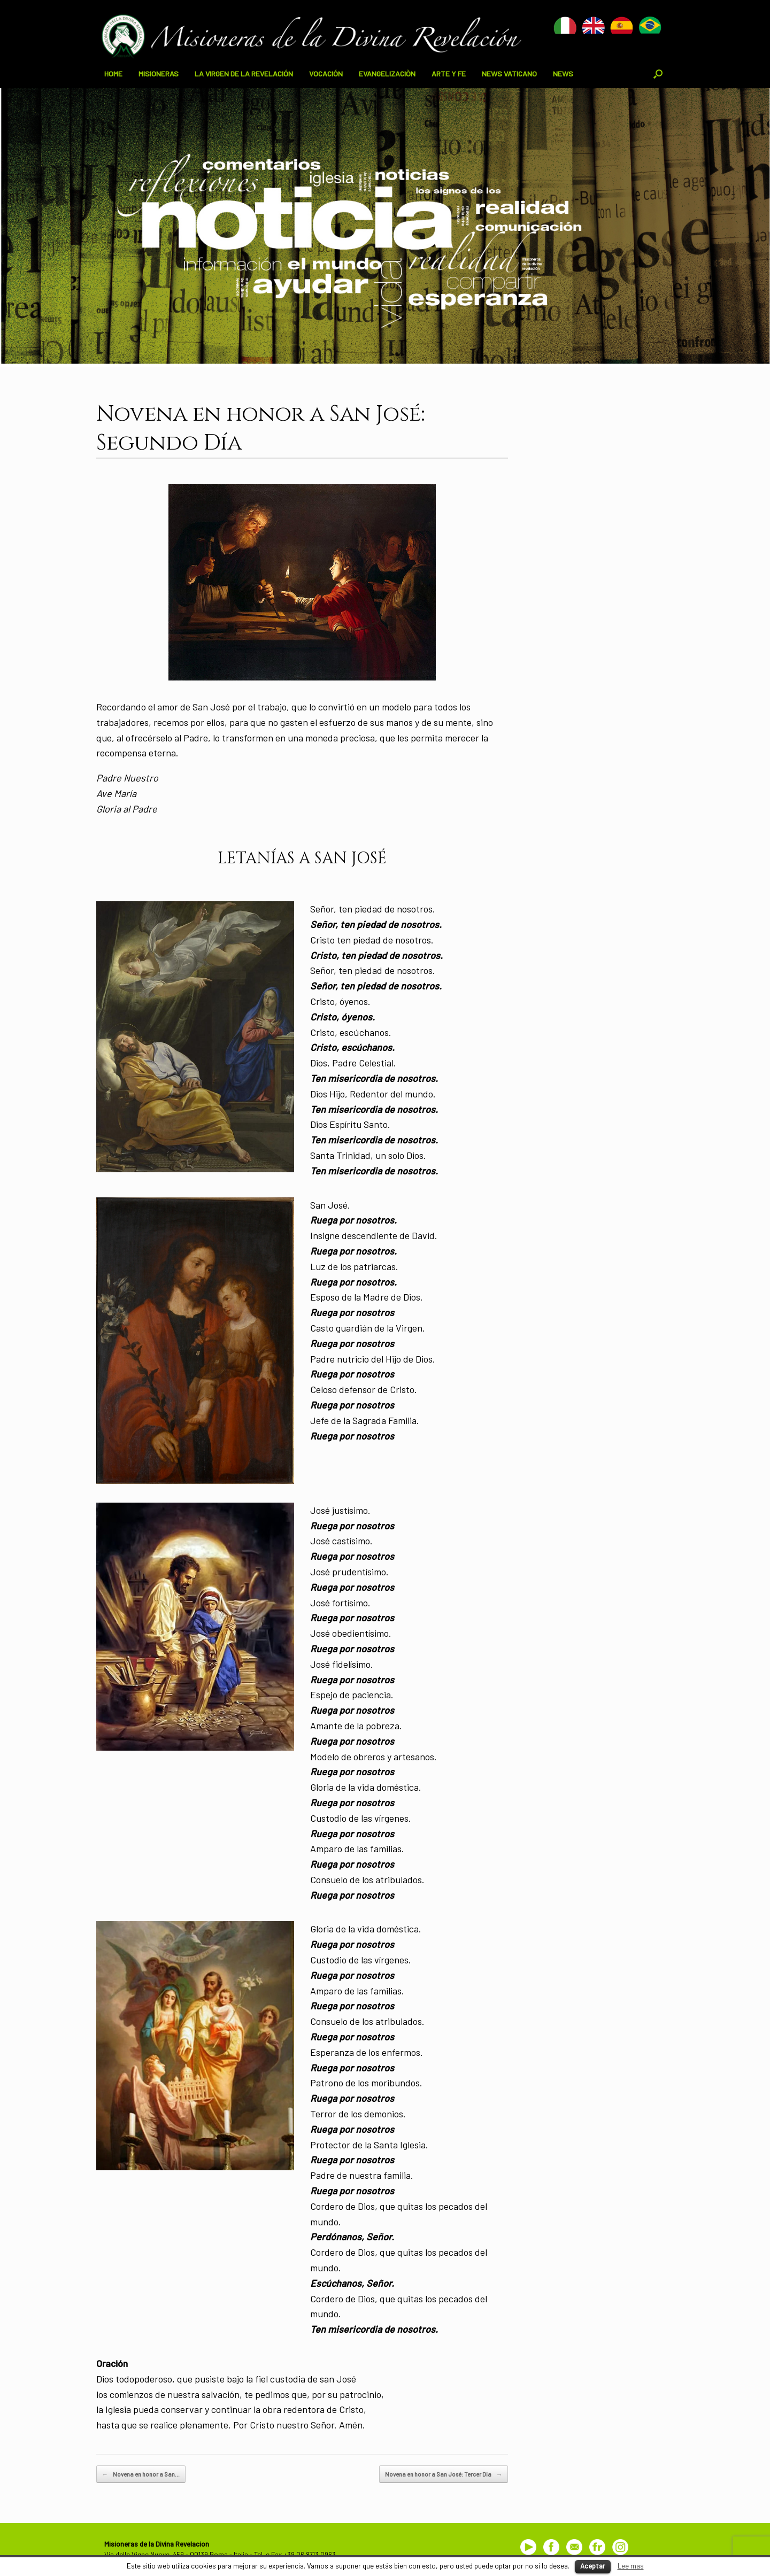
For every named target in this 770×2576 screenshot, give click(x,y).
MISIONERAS (158, 73)
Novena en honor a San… (141, 2474)
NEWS (563, 73)
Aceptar (592, 2566)
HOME (113, 73)
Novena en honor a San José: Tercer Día (443, 2474)
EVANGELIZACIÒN (387, 73)
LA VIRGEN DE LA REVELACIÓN (244, 73)
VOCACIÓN (326, 73)
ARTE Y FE (449, 73)
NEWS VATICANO (509, 73)
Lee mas (631, 2566)
